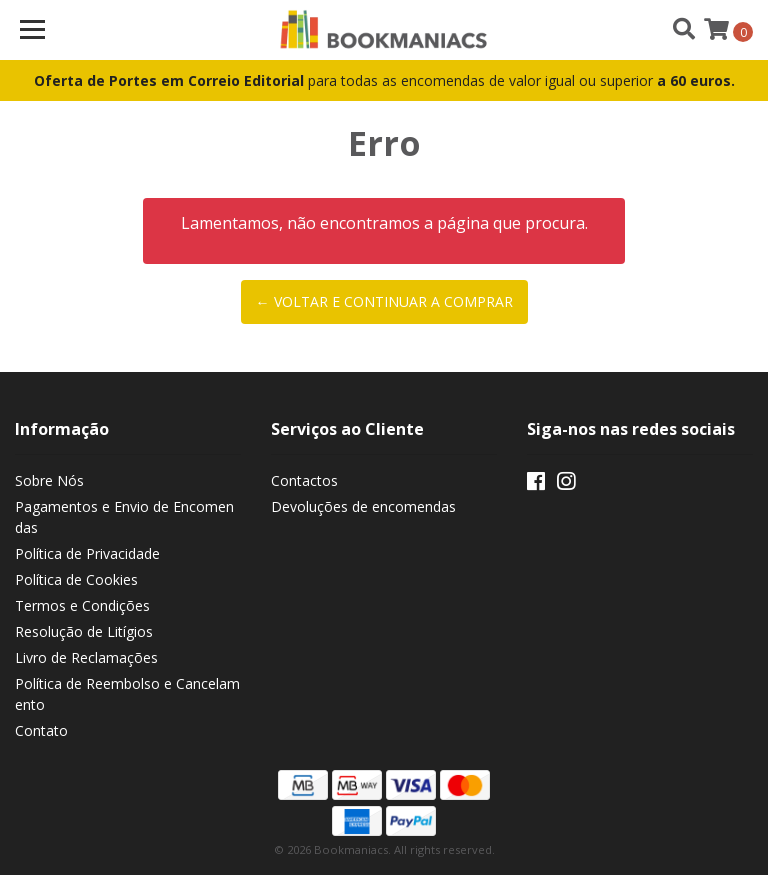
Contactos (304, 480)
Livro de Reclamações (86, 657)
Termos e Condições (82, 605)
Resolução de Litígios (84, 631)
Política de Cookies (76, 579)
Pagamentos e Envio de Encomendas (124, 517)
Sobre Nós (49, 480)
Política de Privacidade (87, 553)
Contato (41, 730)
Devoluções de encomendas (363, 506)
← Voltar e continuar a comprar (384, 301)
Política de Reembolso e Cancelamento (127, 694)
